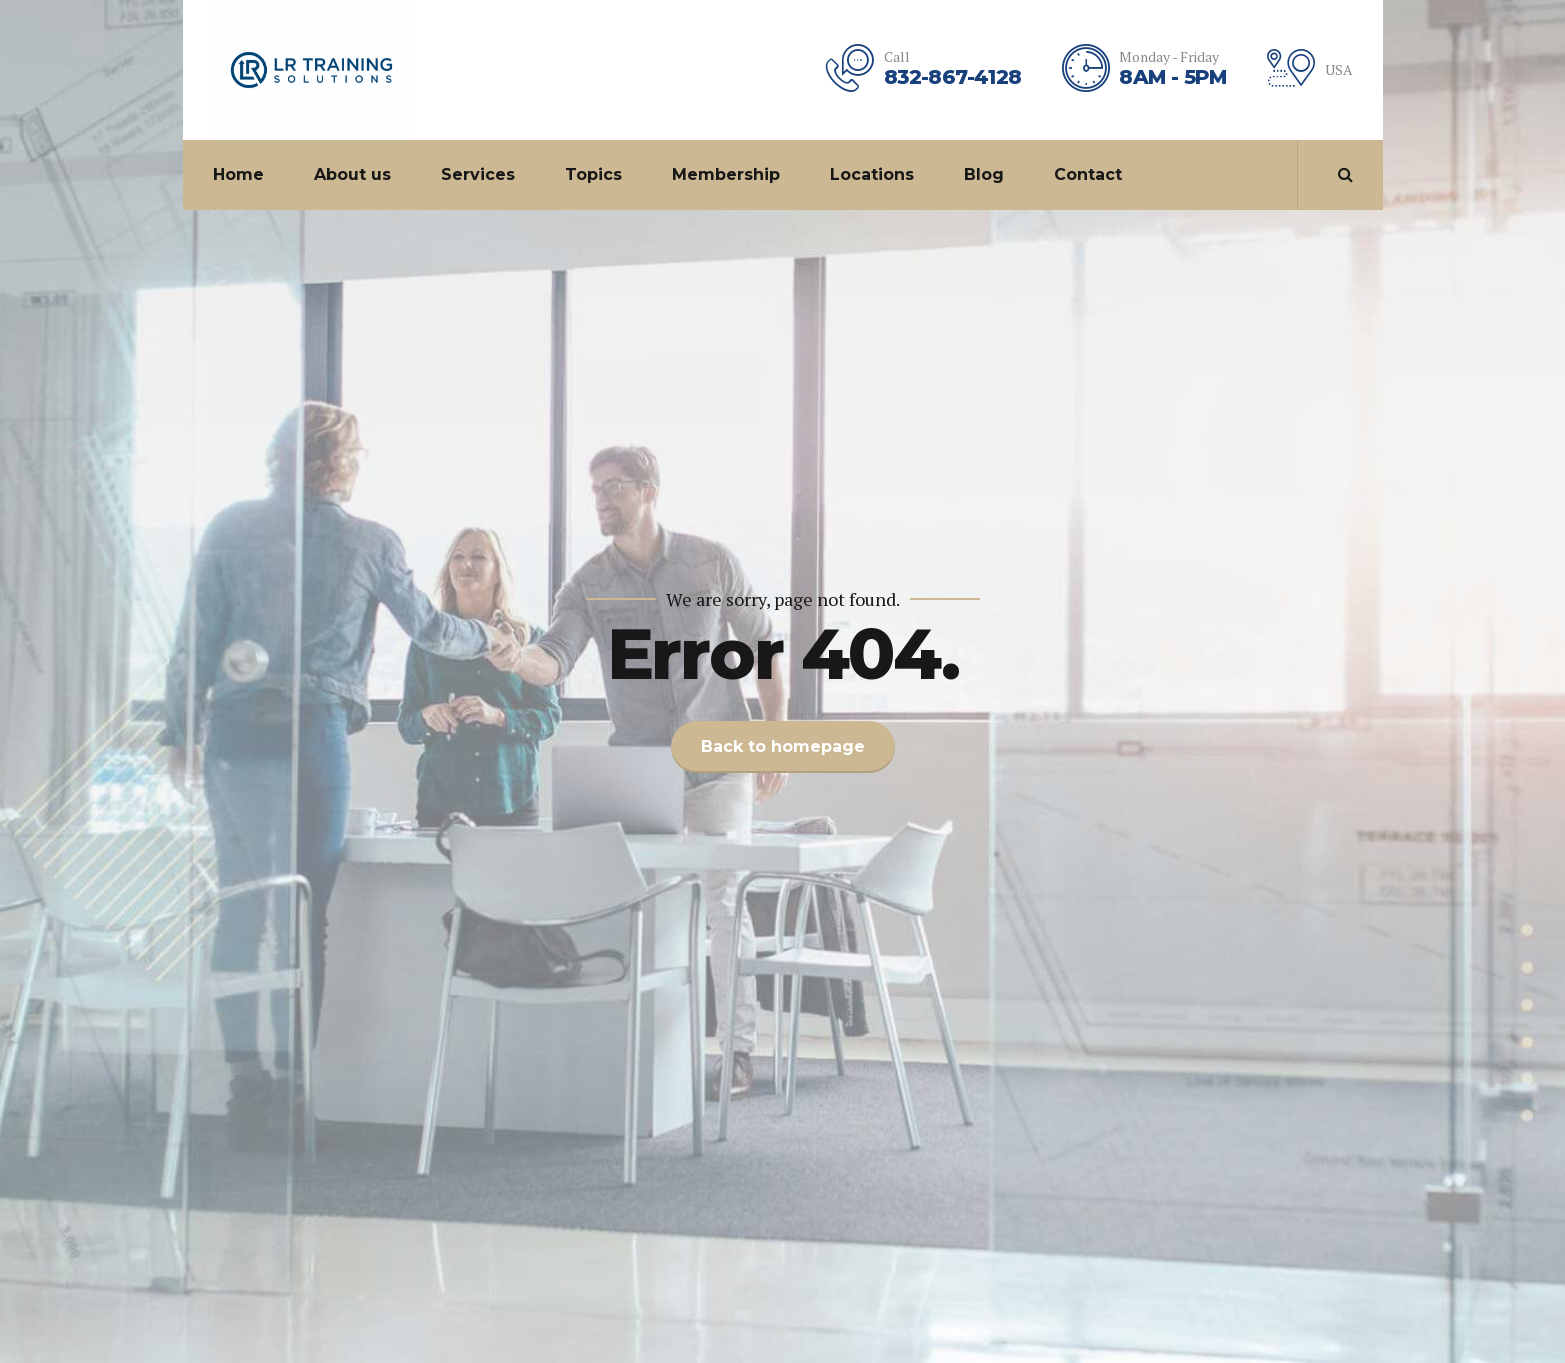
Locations (872, 174)
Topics (593, 174)
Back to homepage (783, 746)
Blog (984, 174)
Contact (1088, 174)
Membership (726, 174)
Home (238, 174)
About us (352, 174)
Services (478, 174)
